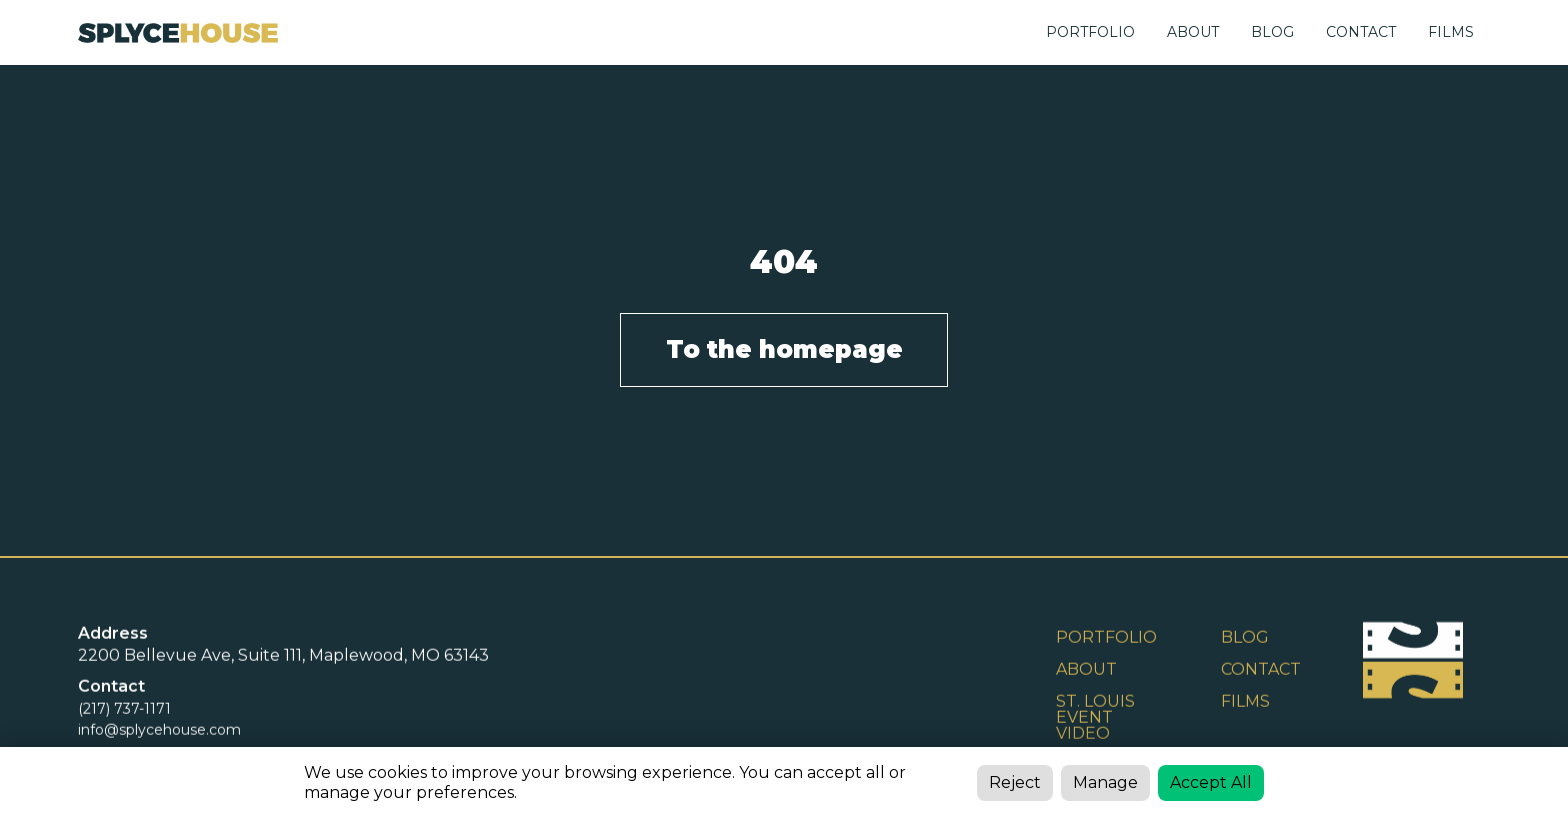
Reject (1015, 782)
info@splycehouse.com (159, 731)
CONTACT (1361, 32)
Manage (1105, 782)
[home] (178, 32)
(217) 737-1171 (124, 710)
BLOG (1272, 32)
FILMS (1451, 32)
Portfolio (1090, 32)
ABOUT (1193, 32)
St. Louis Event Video (1095, 718)
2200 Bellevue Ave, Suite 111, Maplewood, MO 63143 (283, 656)
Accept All (1211, 782)
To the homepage (784, 349)
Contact (1261, 670)
